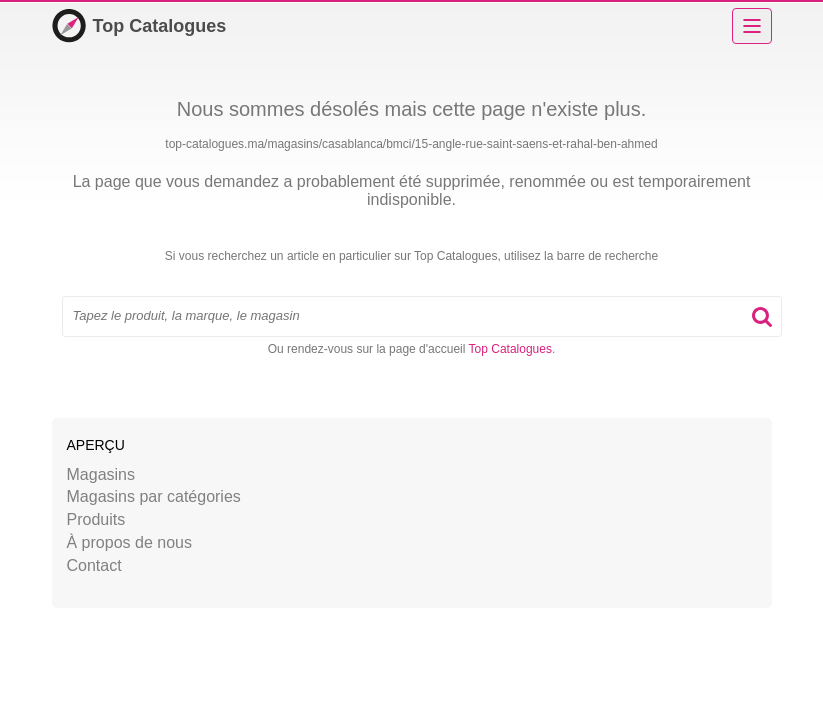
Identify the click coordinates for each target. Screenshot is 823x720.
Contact (94, 565)
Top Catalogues (510, 349)
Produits (96, 519)
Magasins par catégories (154, 496)
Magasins (101, 474)
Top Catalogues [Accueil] (139, 26)
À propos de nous (129, 542)
